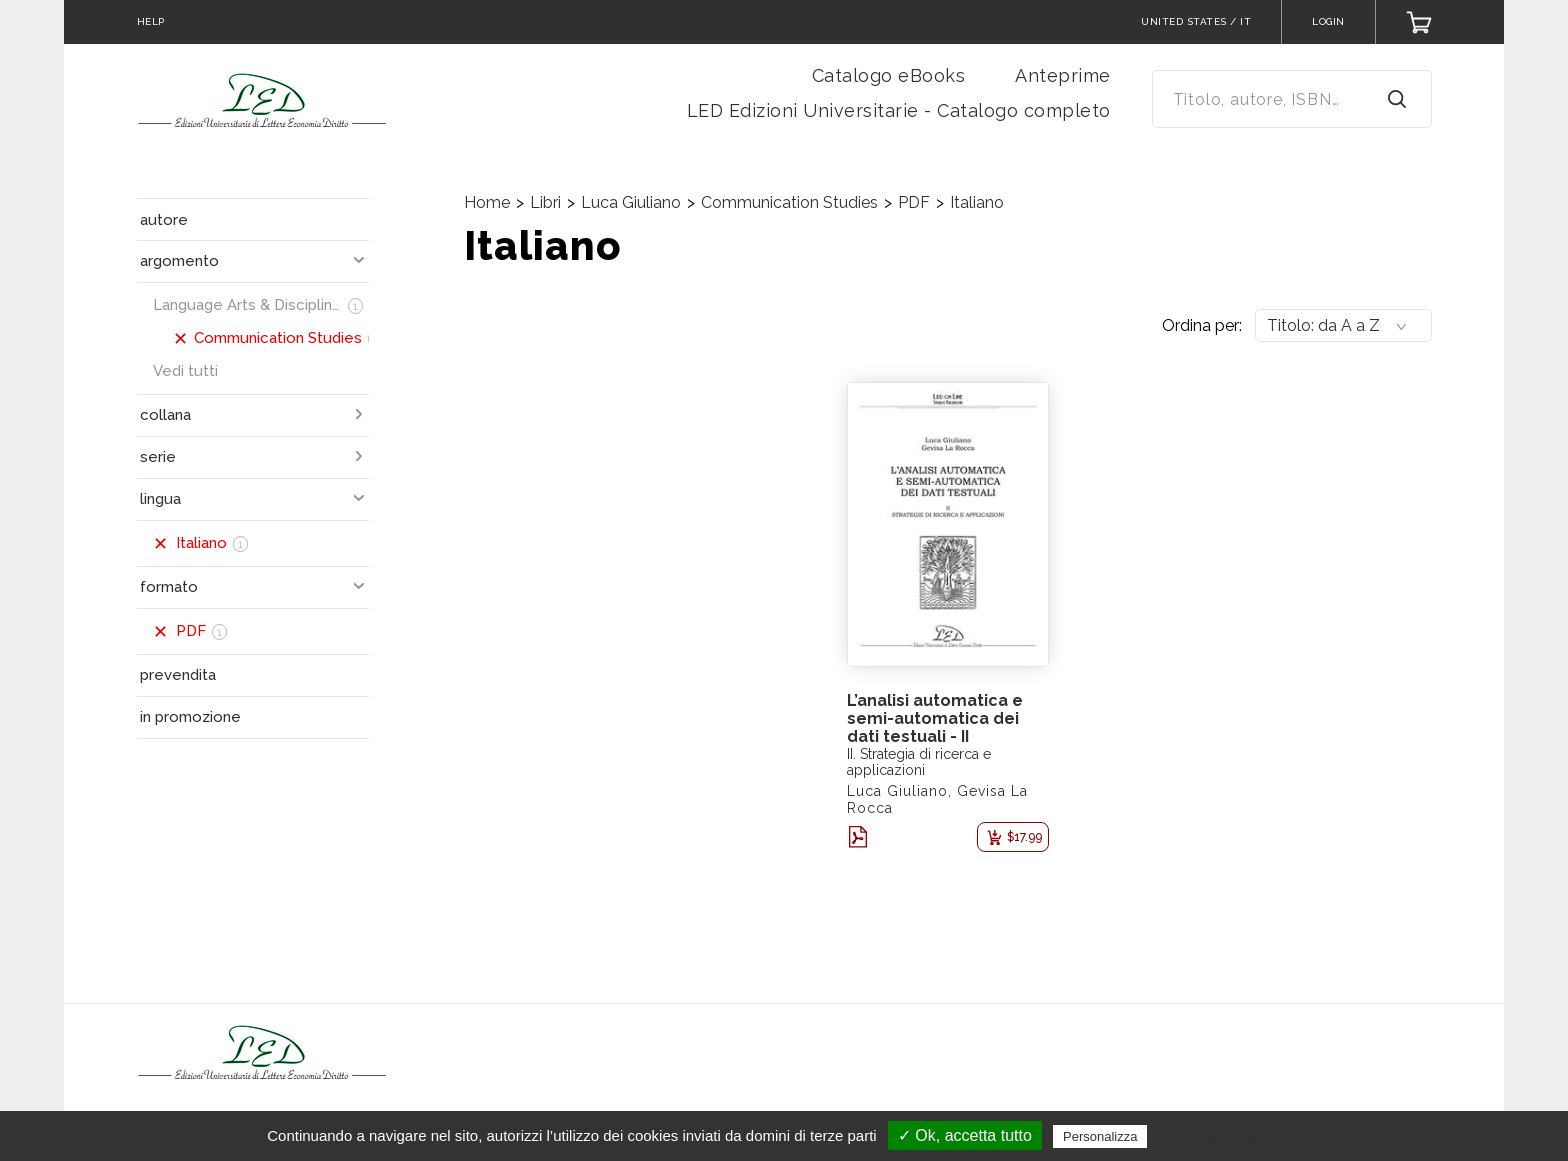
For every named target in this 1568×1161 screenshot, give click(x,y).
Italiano (977, 202)
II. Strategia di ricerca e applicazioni (919, 762)
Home (487, 202)
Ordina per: (1202, 325)
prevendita (178, 675)
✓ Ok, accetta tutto (965, 1135)
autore (164, 220)
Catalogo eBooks (889, 75)
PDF (914, 202)
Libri (545, 202)
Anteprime (1063, 75)
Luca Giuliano (631, 202)
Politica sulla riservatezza (1236, 1136)
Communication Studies (789, 202)
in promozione (190, 717)
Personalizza (1100, 1136)
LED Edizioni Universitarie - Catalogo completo (899, 110)
